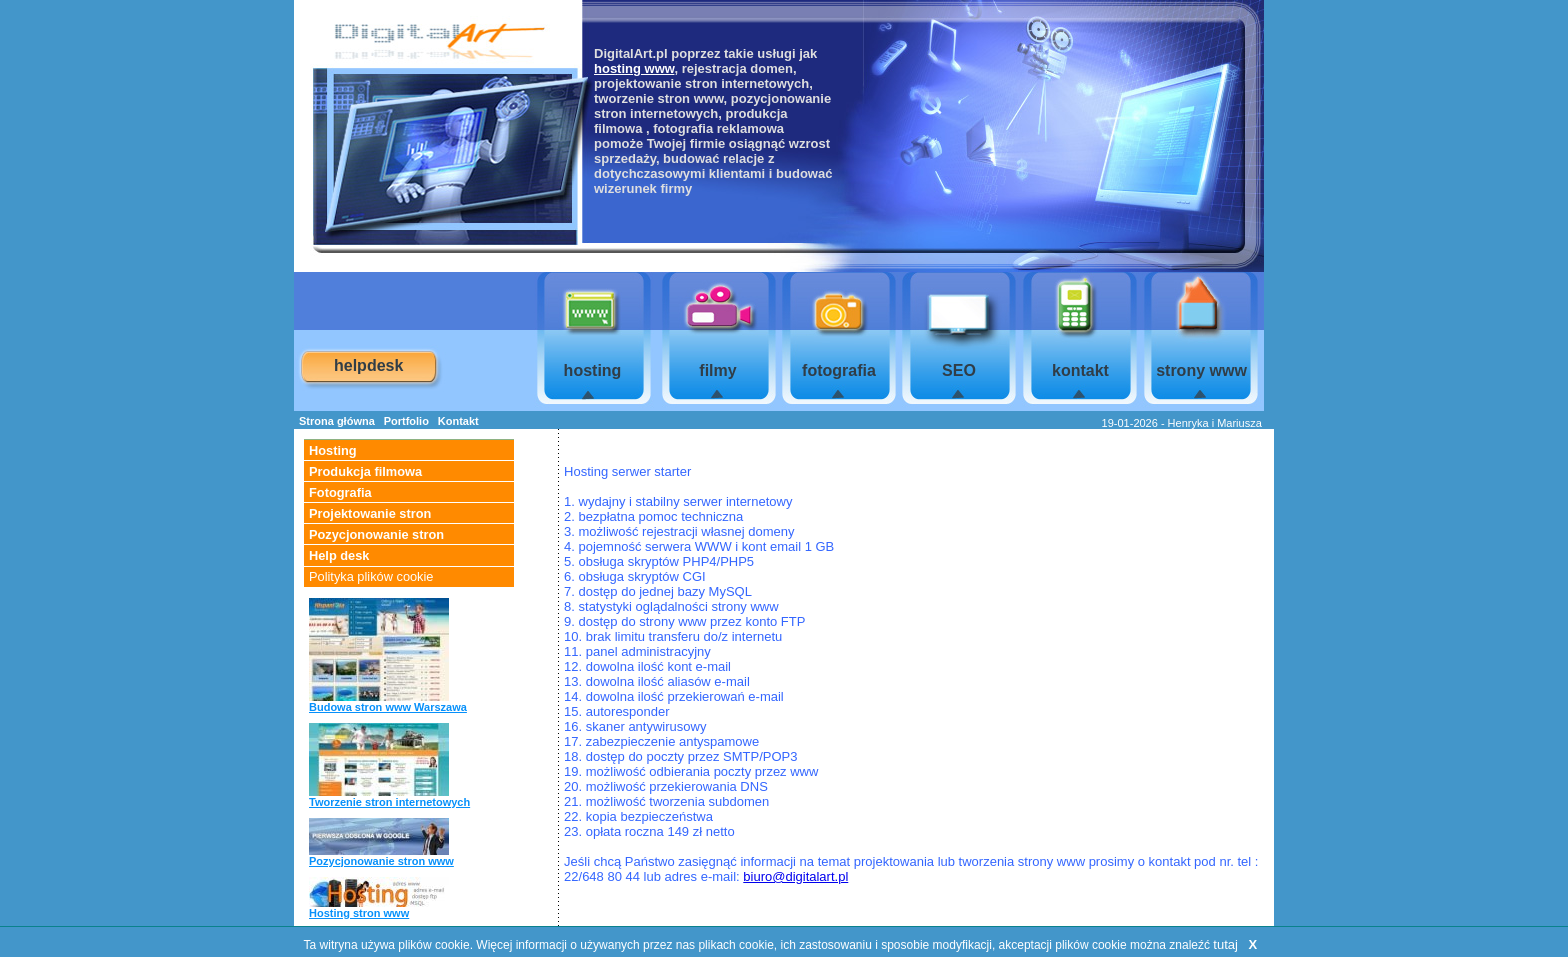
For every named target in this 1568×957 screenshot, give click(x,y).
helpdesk (368, 365)
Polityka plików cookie (371, 576)
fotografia (839, 370)
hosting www (634, 68)
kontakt (1080, 370)
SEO (959, 370)
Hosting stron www (359, 913)
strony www (1201, 370)
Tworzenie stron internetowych (389, 802)
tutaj (1225, 944)
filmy (717, 370)
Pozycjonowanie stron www (381, 861)
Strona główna (337, 421)
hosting (593, 370)
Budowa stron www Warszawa (388, 707)
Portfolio (406, 421)
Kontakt (458, 421)
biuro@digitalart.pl (795, 876)
